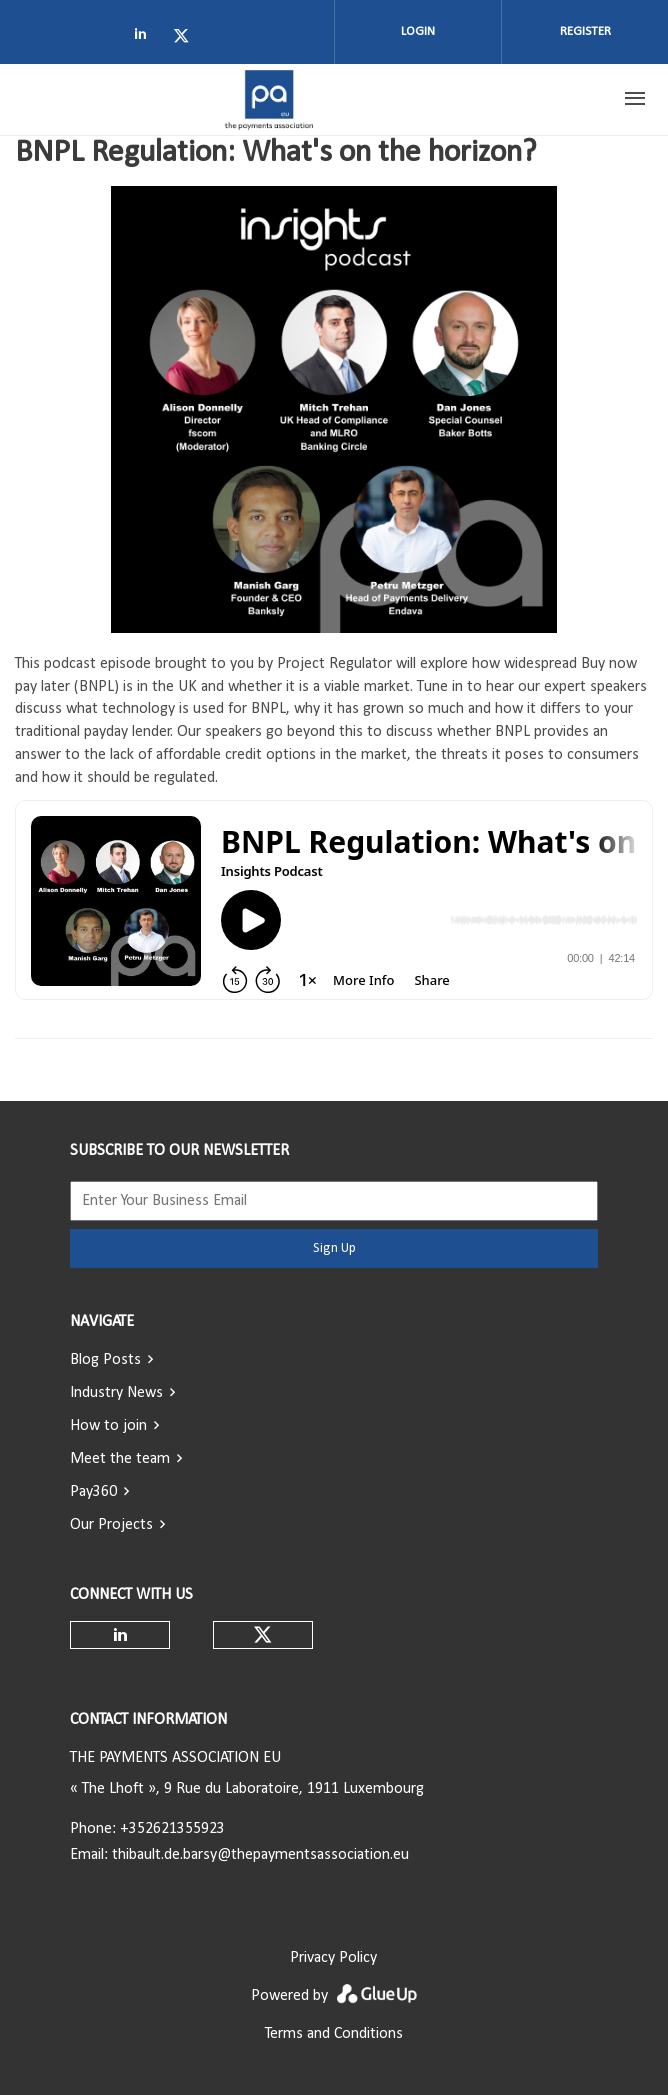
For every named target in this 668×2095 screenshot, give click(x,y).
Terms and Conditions (334, 2034)
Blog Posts (105, 1360)
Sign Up (334, 1248)
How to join (108, 1426)
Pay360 (93, 1492)
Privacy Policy (333, 1958)
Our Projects (111, 1525)
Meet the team (120, 1459)
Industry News (116, 1393)
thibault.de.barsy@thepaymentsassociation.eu (260, 1855)
